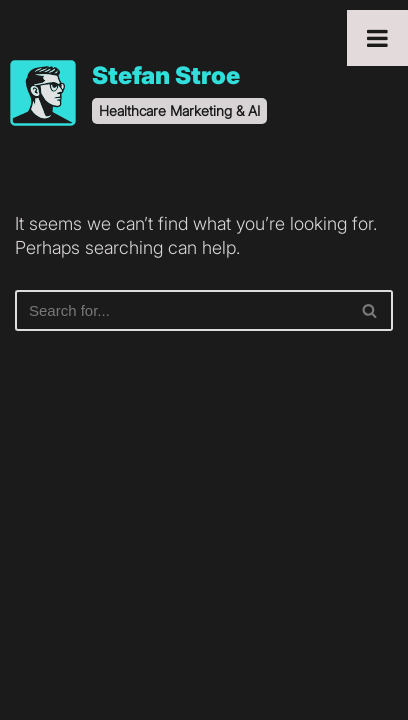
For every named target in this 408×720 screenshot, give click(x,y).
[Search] (181, 310)
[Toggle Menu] (377, 38)
